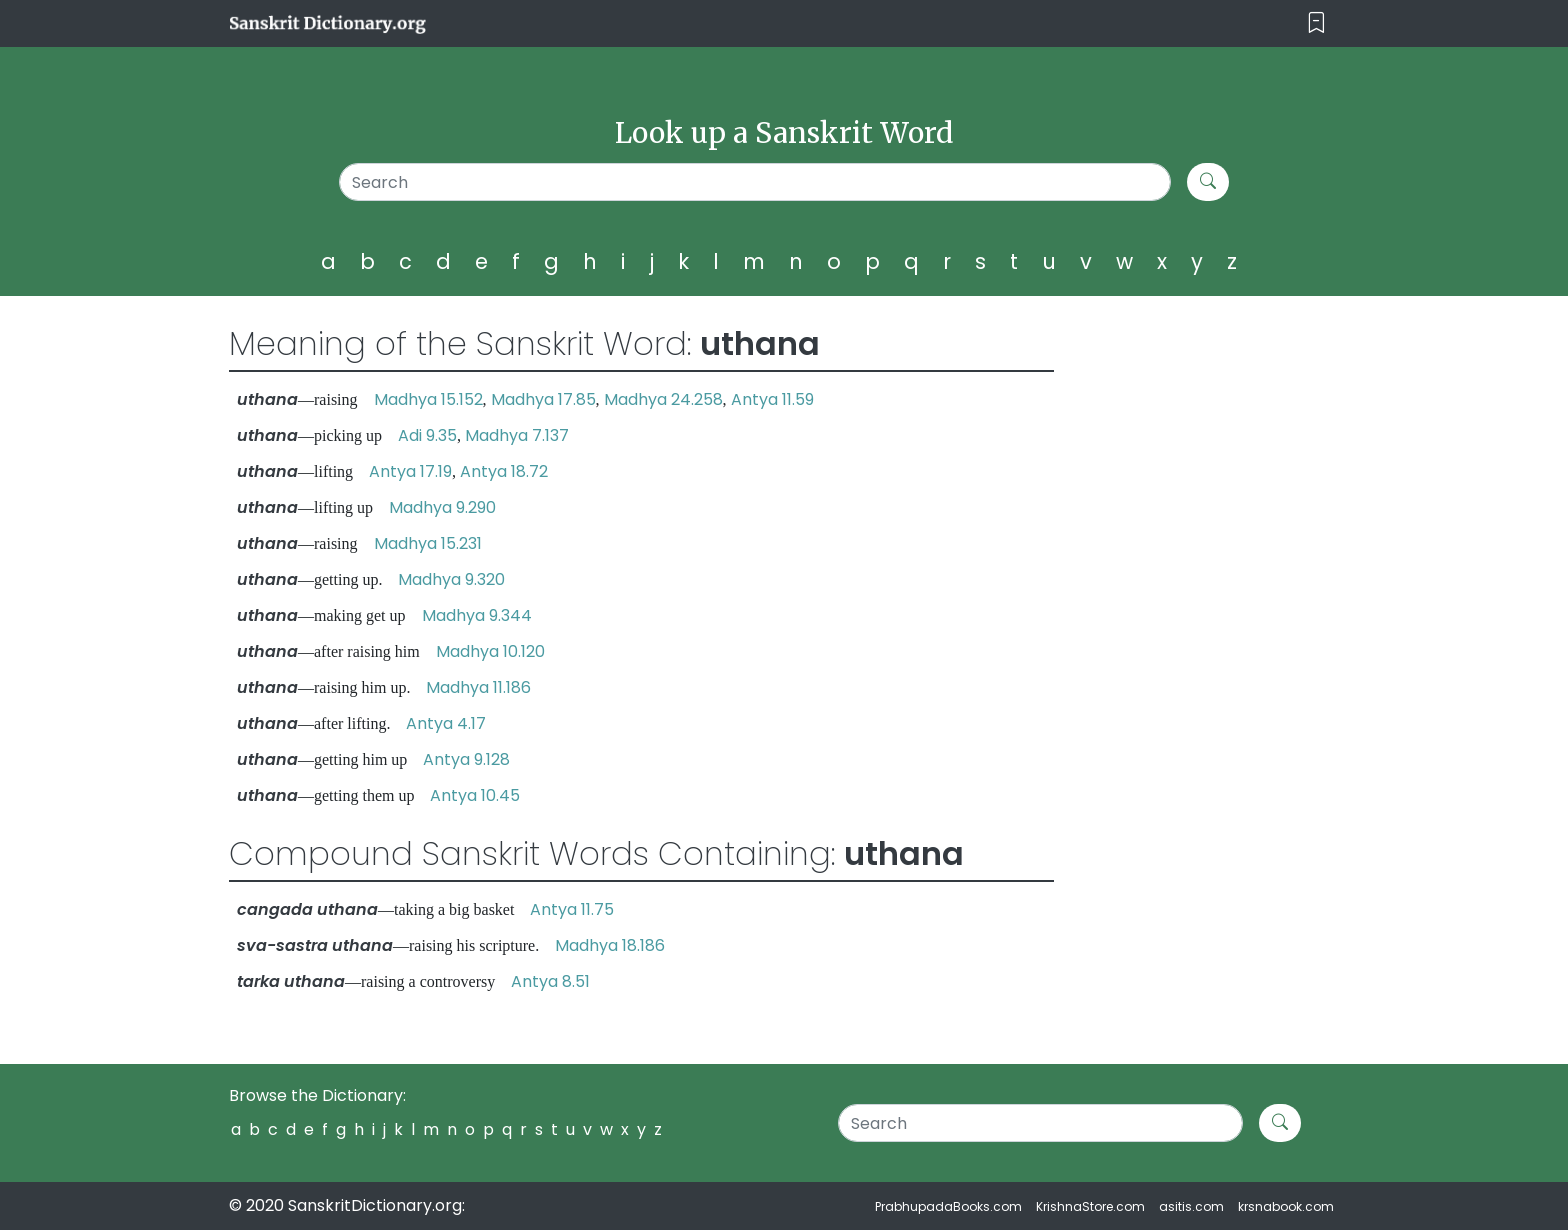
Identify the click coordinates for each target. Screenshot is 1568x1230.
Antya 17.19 (410, 471)
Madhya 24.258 (663, 399)
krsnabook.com (1286, 1206)
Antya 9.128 (466, 759)
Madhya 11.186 (478, 687)
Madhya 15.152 (428, 399)
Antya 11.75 (572, 909)
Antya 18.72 (504, 471)
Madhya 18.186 (610, 945)
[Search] (755, 182)
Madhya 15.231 (428, 543)
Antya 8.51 (550, 981)
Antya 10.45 (475, 795)
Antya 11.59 (772, 399)
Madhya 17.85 (543, 399)
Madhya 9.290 (442, 507)
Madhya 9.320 (451, 579)
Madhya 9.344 (477, 615)
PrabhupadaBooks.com (948, 1206)
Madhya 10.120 (490, 651)
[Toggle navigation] (1316, 23)
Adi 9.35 (427, 435)
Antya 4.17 (446, 723)
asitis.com (1191, 1206)
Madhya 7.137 (517, 435)
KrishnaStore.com (1090, 1206)
